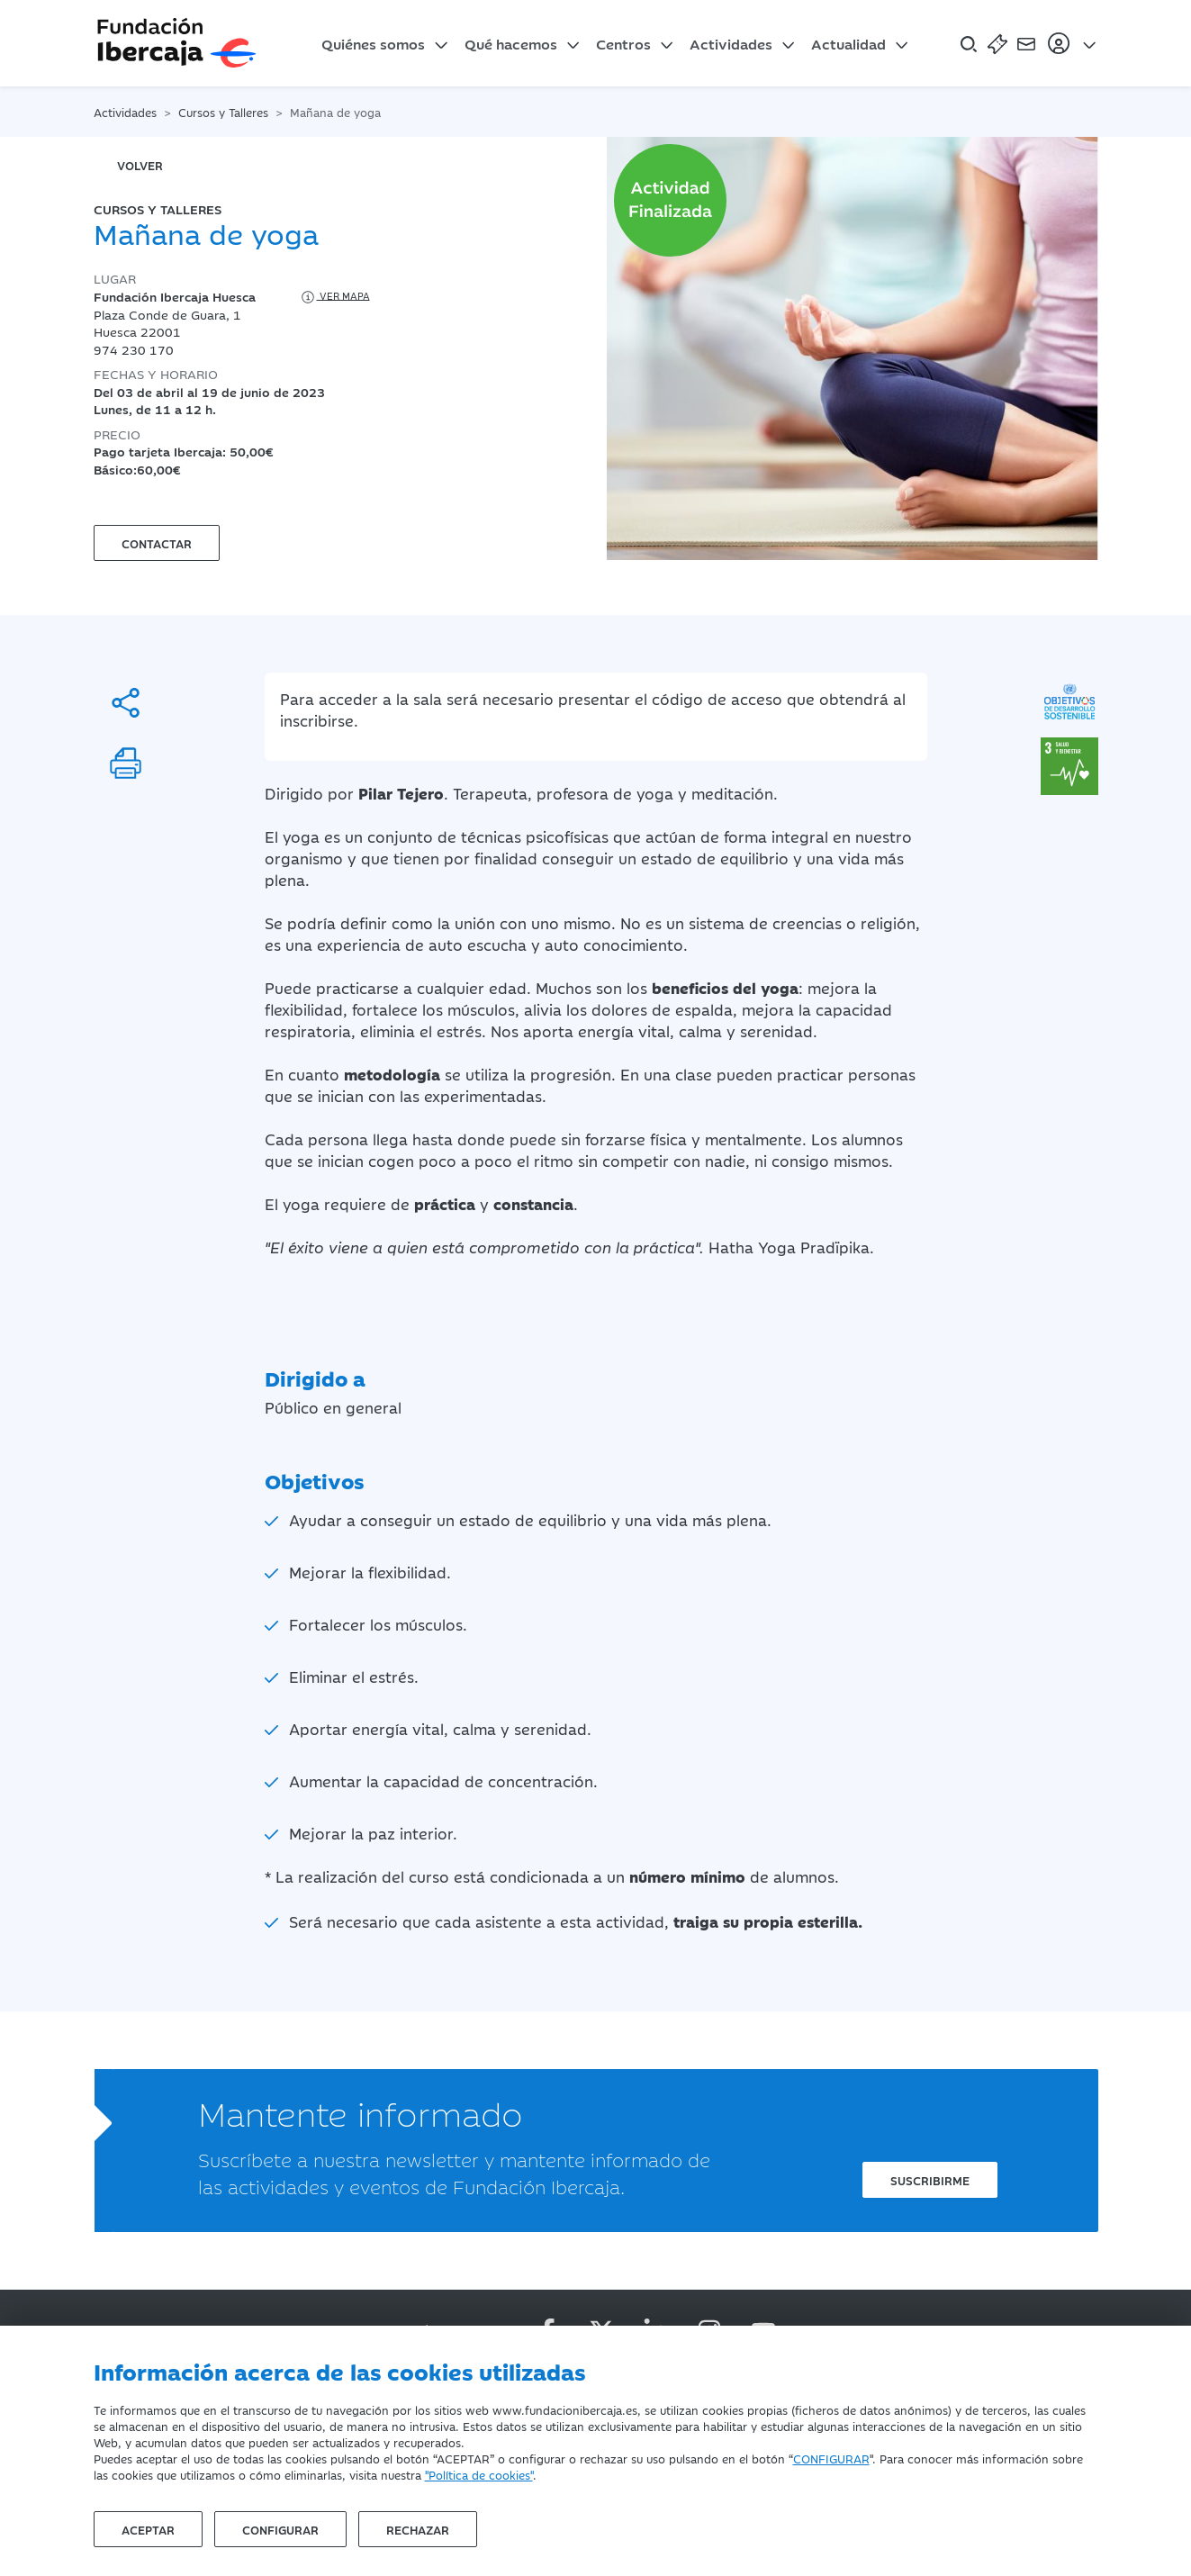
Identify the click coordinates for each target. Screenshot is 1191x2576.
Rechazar (417, 2529)
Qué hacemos (511, 43)
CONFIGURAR (831, 2458)
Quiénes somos (373, 43)
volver (140, 165)
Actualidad (848, 43)
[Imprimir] (125, 763)
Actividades (731, 43)
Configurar (280, 2529)
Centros (623, 43)
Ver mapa (334, 297)
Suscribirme (930, 2180)
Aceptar (148, 2529)
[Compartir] (125, 703)
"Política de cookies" (479, 2474)
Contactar (157, 543)
